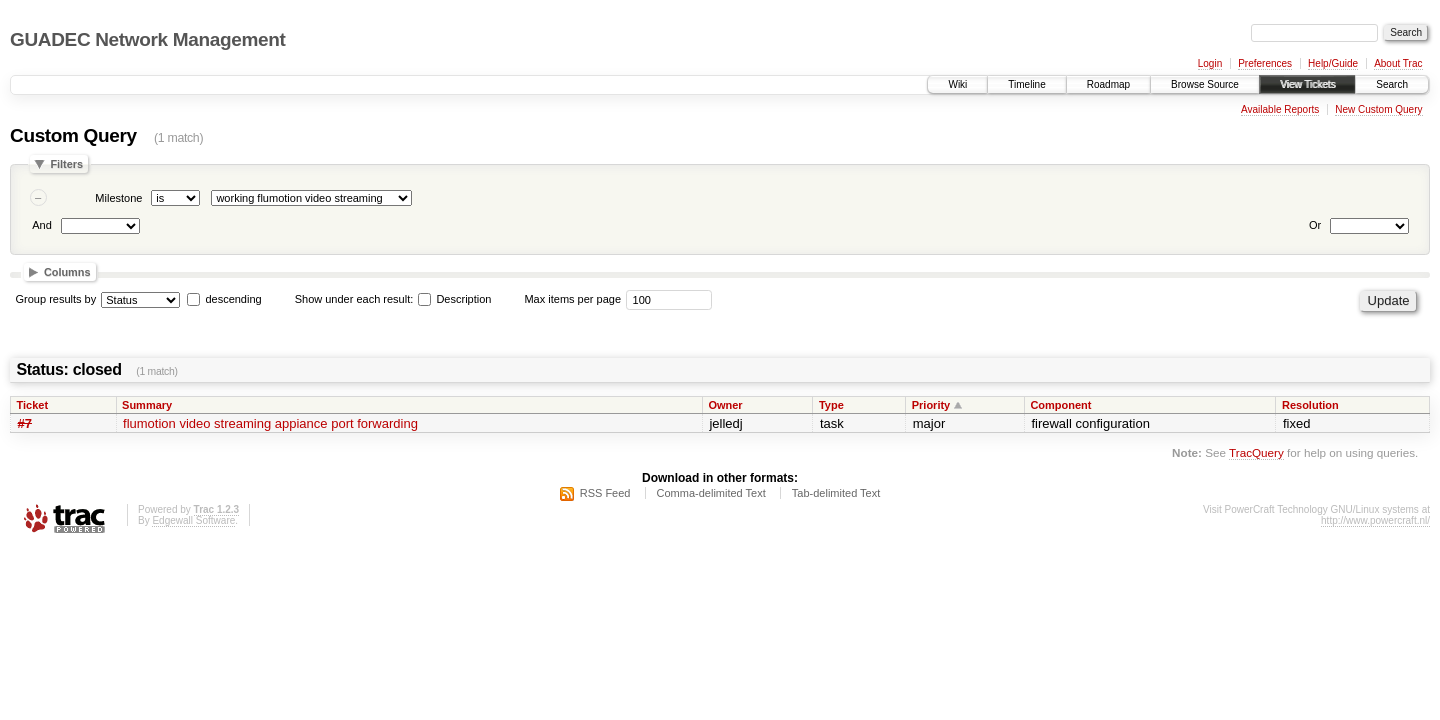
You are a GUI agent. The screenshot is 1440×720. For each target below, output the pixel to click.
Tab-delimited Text (836, 493)
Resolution (1310, 405)
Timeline (1026, 84)
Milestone (118, 198)
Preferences (1265, 63)
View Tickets (1307, 84)
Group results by (56, 299)
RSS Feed (605, 493)
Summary (147, 405)
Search (1392, 84)
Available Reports (1280, 109)
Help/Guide (1333, 63)
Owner (725, 405)
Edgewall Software (193, 520)
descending (233, 299)
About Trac (1398, 63)
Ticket (33, 405)
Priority (931, 405)
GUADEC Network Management (147, 39)
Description (454, 299)
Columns (67, 272)
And (42, 225)
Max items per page (572, 299)
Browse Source (1205, 84)
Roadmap (1108, 84)
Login (1210, 63)
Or (1315, 225)
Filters (66, 164)
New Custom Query (1378, 109)
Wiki (957, 84)
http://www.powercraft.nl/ (1375, 520)
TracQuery (1256, 452)
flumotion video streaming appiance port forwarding (270, 423)
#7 (25, 423)
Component (1060, 405)
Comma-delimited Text (711, 493)
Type (831, 405)
